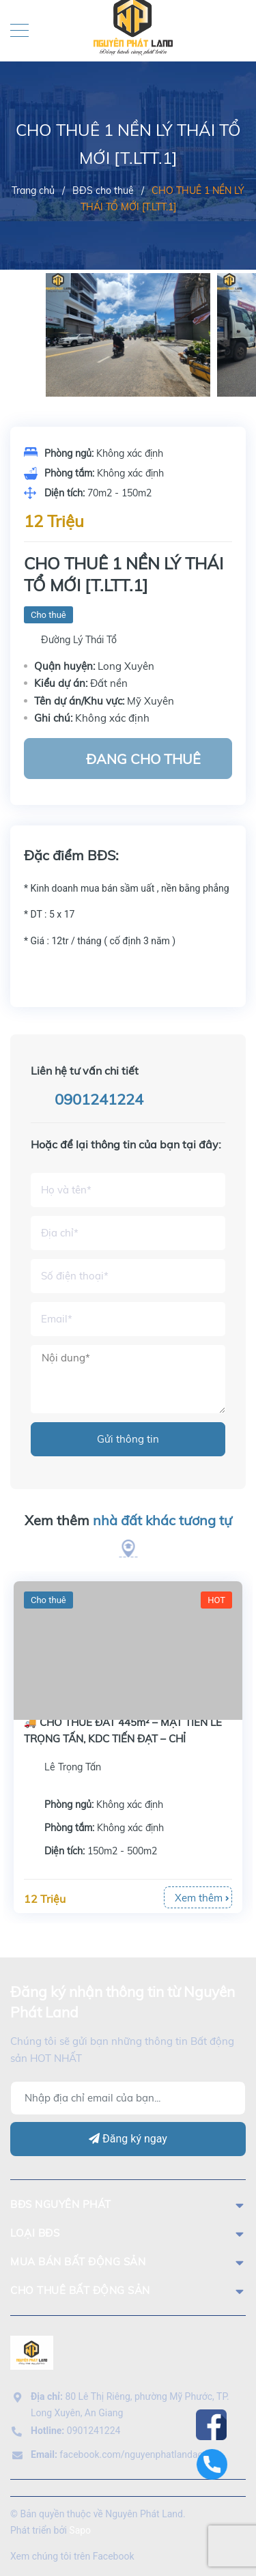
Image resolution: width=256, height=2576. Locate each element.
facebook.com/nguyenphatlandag (117, 2454)
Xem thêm (128, 1520)
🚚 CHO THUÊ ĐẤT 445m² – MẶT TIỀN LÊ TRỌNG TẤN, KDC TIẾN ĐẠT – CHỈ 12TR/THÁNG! (123, 1738)
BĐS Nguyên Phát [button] (128, 2204)
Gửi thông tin (128, 1438)
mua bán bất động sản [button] (128, 2261)
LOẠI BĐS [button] (128, 2232)
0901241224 (99, 1099)
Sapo (80, 2530)
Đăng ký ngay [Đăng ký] (128, 2138)
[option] (128, 335)
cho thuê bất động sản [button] (128, 2290)
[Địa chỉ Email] (128, 2098)
